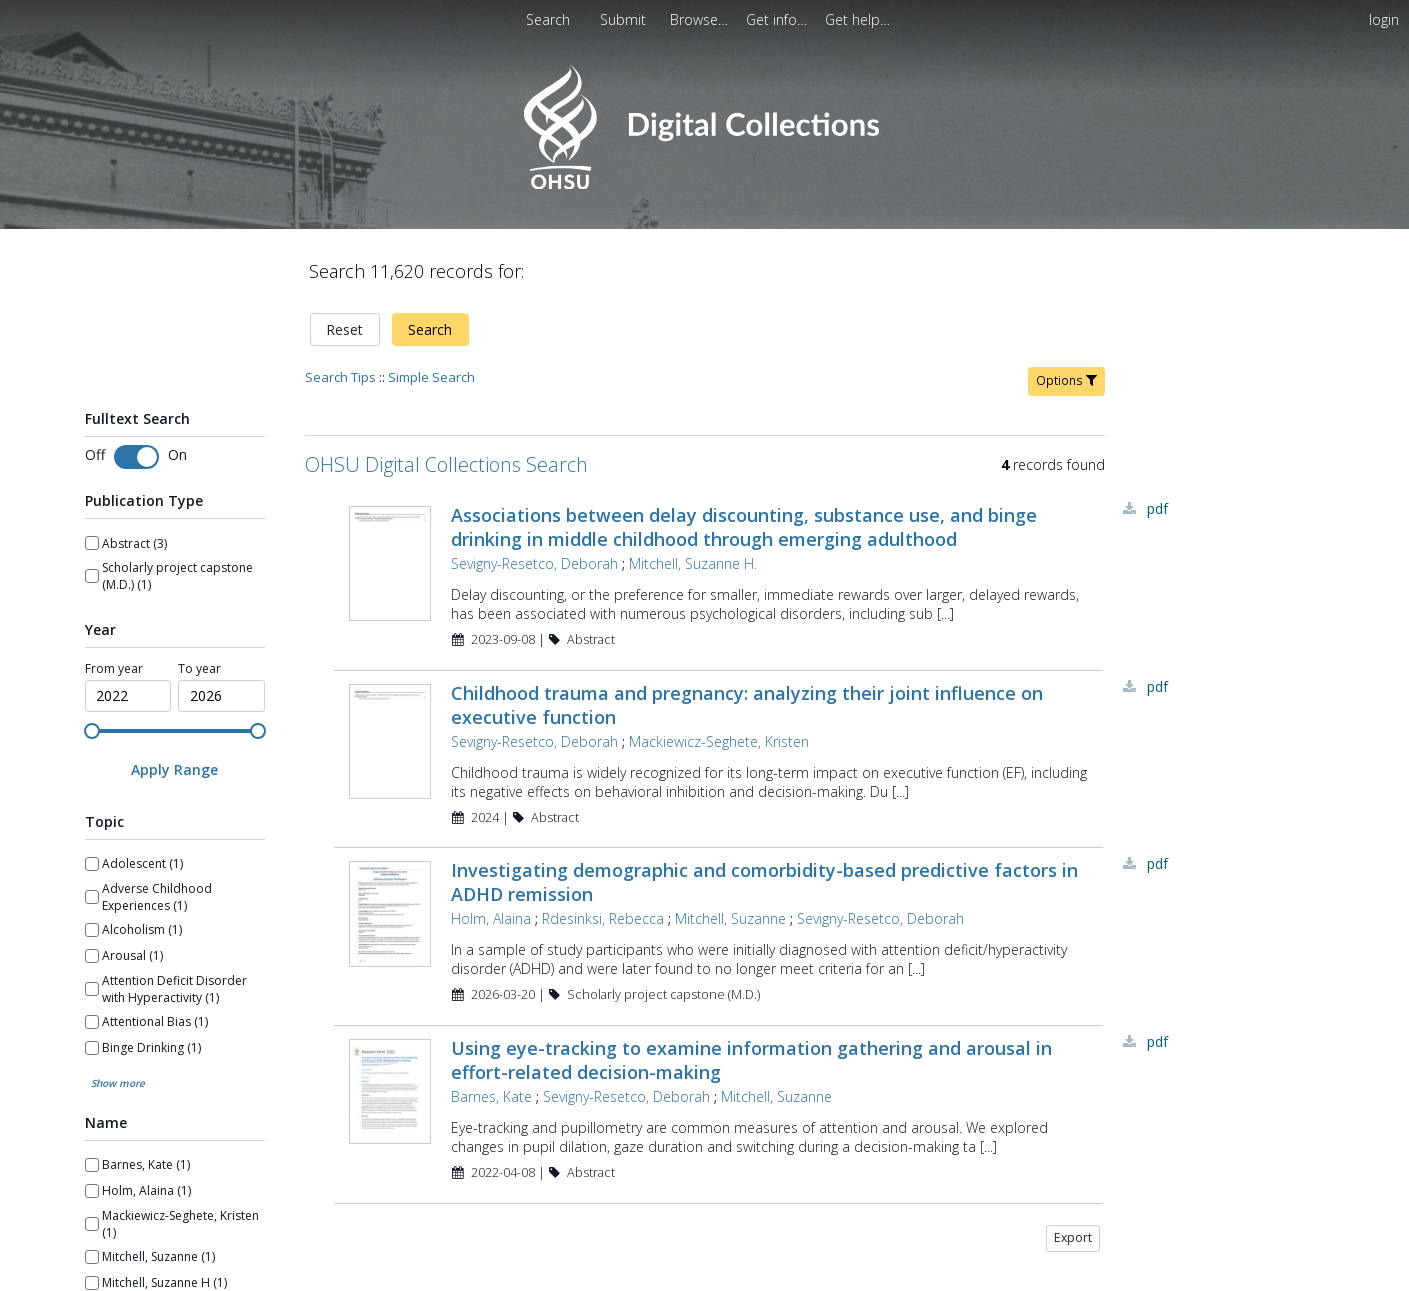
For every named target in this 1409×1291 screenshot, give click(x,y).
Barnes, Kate (491, 1096)
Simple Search (431, 377)
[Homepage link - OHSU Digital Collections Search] (704, 184)
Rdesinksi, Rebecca (603, 918)
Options (1066, 380)
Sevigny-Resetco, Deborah (534, 563)
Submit (625, 19)
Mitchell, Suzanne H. (693, 563)
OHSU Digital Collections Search (446, 464)
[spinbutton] (128, 696)
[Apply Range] (175, 769)
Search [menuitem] (548, 19)
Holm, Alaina (491, 918)
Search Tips (340, 377)
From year (114, 669)
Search (430, 329)
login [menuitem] (1384, 19)
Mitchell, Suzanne (730, 918)
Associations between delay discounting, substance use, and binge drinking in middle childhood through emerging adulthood (744, 527)
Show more (118, 1083)
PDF (1157, 508)
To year (199, 669)
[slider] (92, 731)
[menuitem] (625, 19)
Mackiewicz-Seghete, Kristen (719, 741)
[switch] (136, 457)
